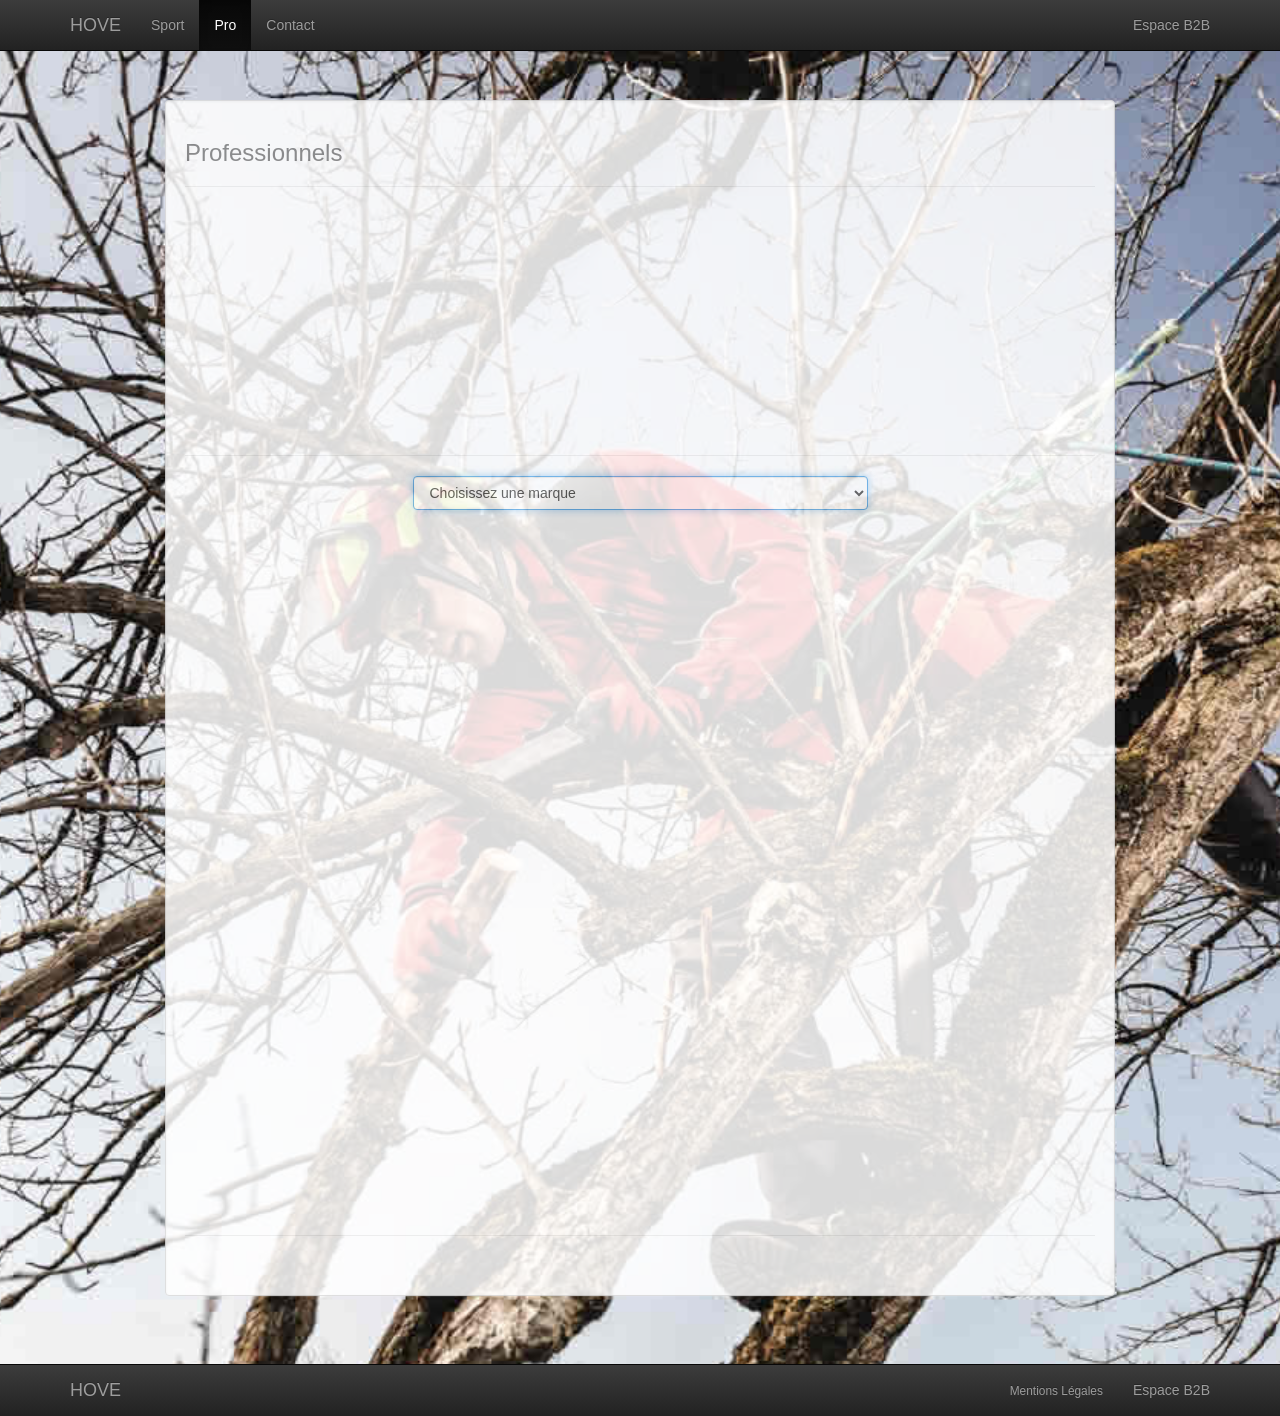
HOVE (95, 25)
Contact (290, 25)
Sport (167, 25)
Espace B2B (1171, 25)
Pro (225, 25)
